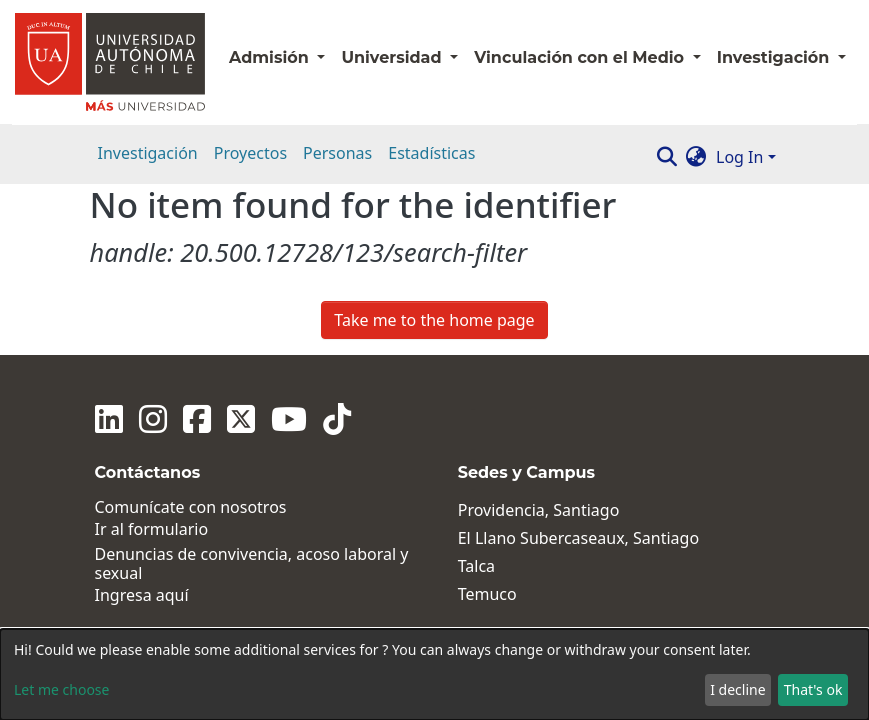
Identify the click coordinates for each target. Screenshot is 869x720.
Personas (337, 153)
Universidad (393, 57)
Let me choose (61, 689)
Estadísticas (431, 153)
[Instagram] (153, 419)
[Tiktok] (337, 419)
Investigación (148, 153)
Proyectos (250, 153)
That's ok (813, 689)
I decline (737, 689)
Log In (739, 157)
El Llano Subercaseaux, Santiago (578, 538)
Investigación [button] (775, 57)
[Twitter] (241, 419)
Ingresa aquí (142, 595)
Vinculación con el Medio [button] (581, 57)
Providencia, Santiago (539, 510)
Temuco (487, 594)
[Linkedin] (109, 419)
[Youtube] (289, 419)
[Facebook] (197, 419)
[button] (695, 157)
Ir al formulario (152, 529)
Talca (476, 566)
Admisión (271, 57)
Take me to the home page (434, 320)
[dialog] (434, 674)
